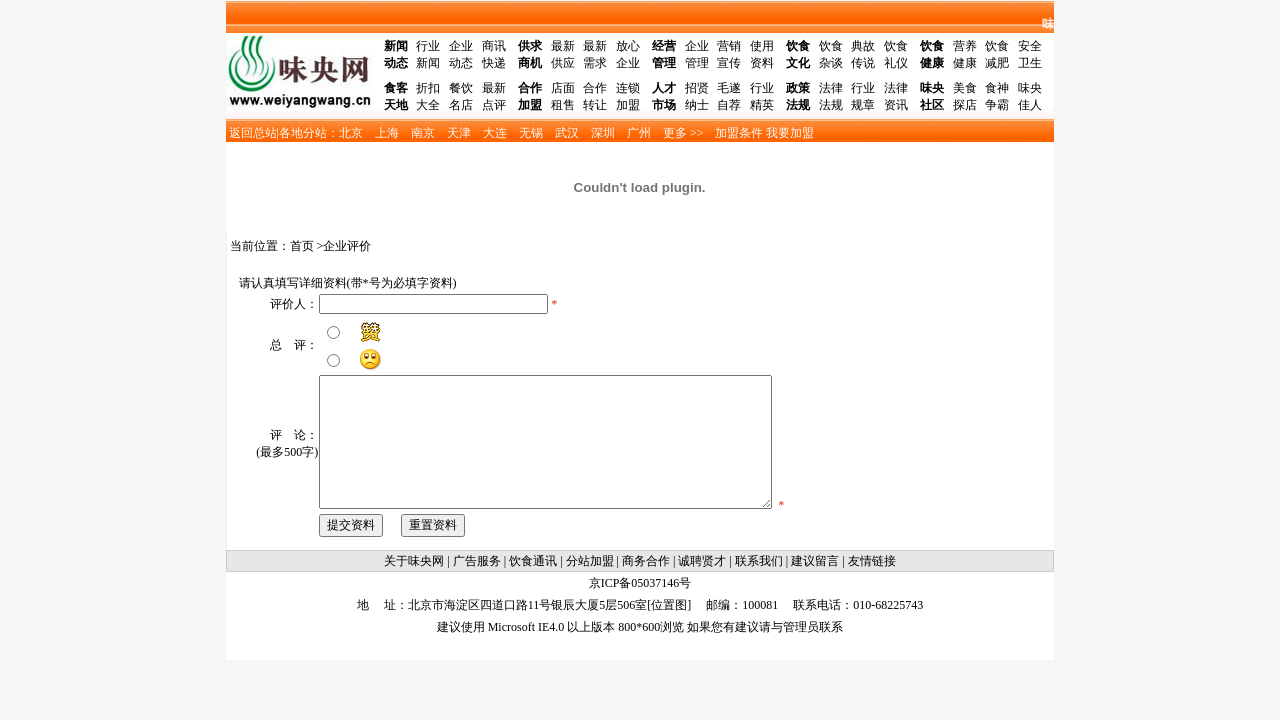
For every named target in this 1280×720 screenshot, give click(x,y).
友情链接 (872, 561)
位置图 (669, 605)
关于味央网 (414, 561)
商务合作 (646, 561)
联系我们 (759, 561)
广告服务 (477, 561)
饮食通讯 (533, 561)
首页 (302, 246)
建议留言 (815, 561)
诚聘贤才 (702, 561)
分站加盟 (590, 561)
